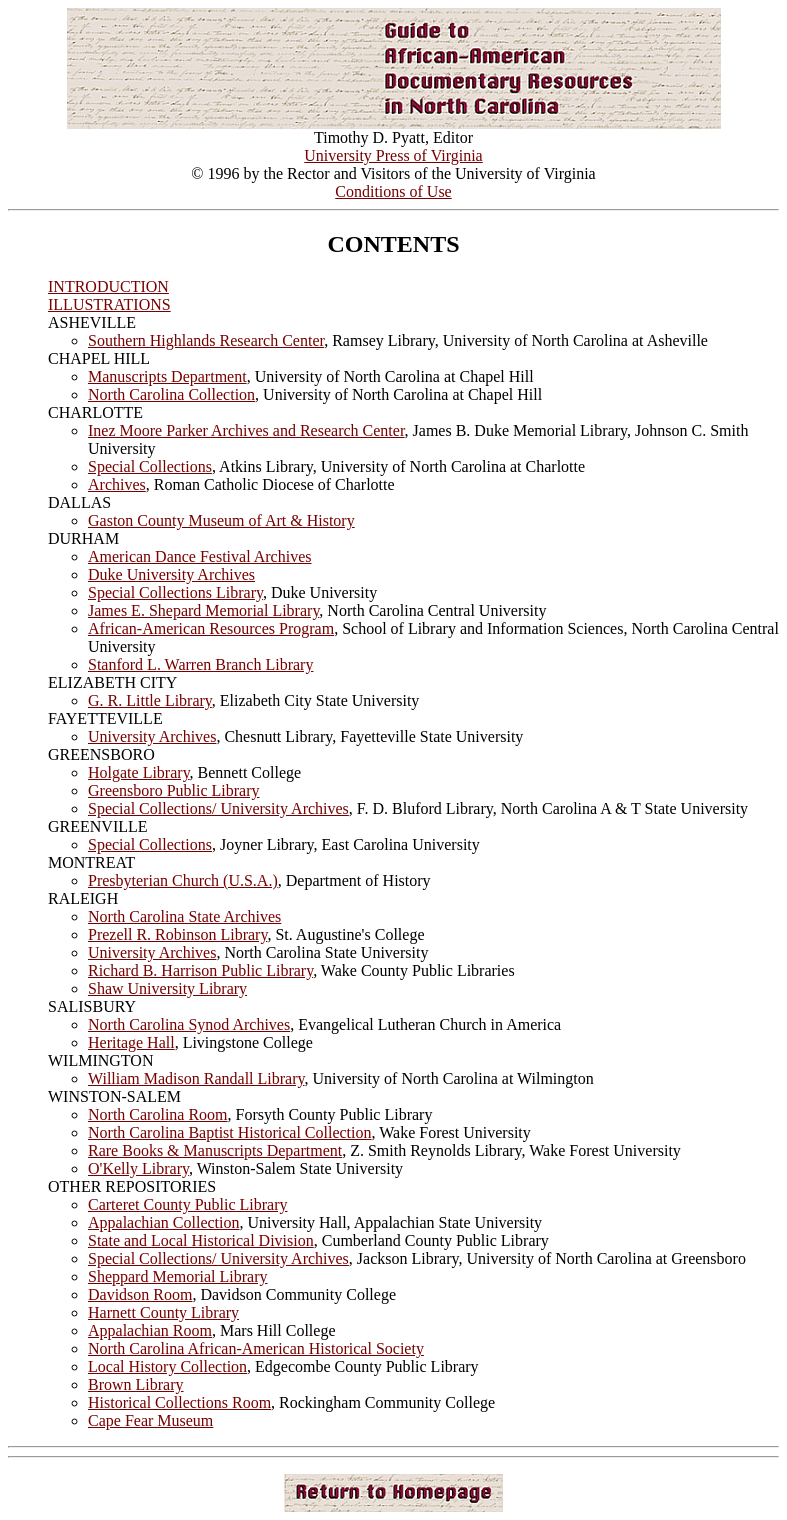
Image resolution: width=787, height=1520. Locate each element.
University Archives (152, 736)
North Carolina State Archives (184, 916)
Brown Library (136, 1384)
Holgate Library (139, 772)
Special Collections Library (175, 592)
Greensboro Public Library (174, 790)
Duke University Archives (171, 574)
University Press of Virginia (393, 155)
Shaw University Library (167, 988)
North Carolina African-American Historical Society (256, 1348)
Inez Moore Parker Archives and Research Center (246, 430)
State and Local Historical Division (201, 1240)
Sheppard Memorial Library (178, 1276)
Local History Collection (167, 1366)
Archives (117, 484)
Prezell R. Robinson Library (177, 934)
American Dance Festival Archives (199, 556)
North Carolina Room (158, 1114)
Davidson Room (140, 1294)
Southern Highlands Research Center (206, 340)
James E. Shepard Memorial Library (203, 610)
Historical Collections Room (179, 1402)
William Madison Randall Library (196, 1078)
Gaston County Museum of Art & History (221, 520)
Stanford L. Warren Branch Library (200, 664)
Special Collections (150, 466)
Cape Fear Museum (150, 1420)
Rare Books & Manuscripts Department (215, 1150)
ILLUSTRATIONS (109, 304)
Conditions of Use (393, 191)
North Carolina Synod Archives (189, 1024)
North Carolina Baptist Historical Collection (230, 1132)
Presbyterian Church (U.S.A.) (183, 880)
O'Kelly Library (138, 1168)
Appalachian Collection (164, 1222)
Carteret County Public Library (188, 1204)
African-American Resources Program (211, 628)
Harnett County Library (163, 1312)
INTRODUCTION (108, 286)
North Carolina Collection (171, 394)
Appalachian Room (150, 1330)
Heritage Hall (131, 1042)
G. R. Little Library (150, 700)
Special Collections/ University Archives (218, 808)
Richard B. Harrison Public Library (200, 970)
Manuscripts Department (167, 376)
